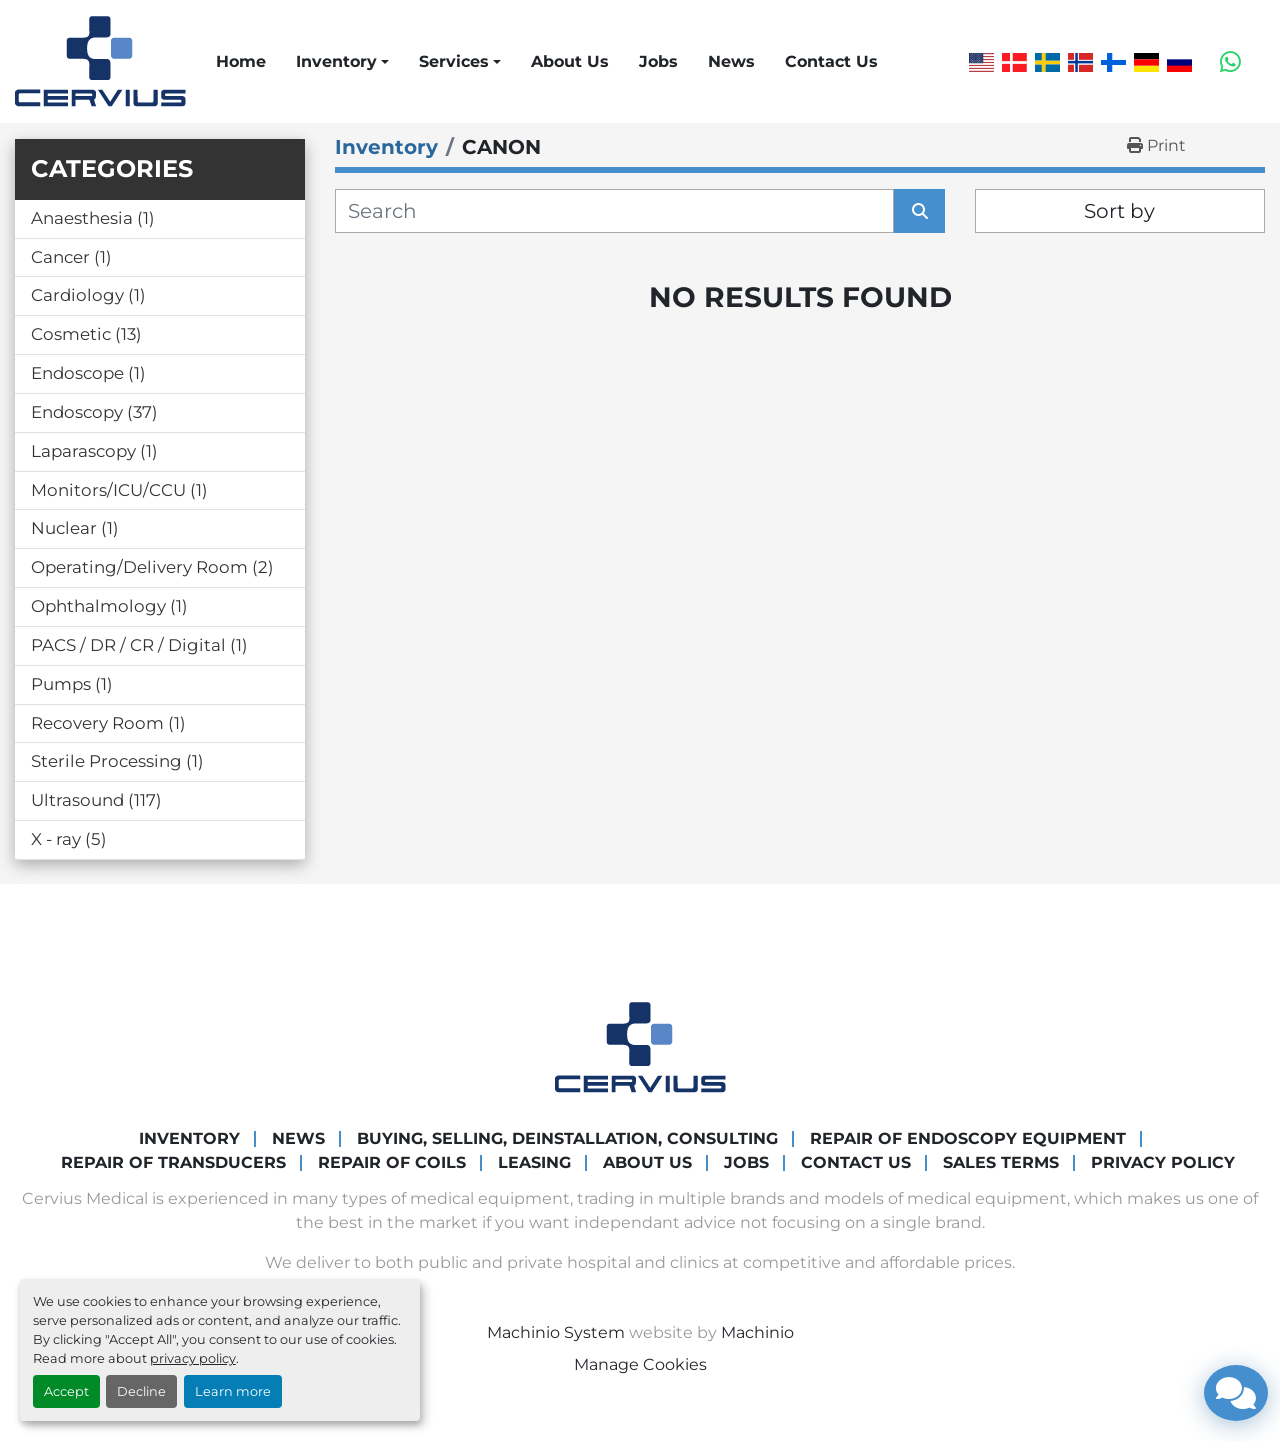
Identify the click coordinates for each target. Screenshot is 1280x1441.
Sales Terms (1001, 1162)
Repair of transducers (173, 1162)
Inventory (336, 61)
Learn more (233, 1391)
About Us (570, 61)
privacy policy (193, 1358)
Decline (141, 1391)
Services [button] (454, 61)
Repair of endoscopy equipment (968, 1138)
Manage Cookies (640, 1364)
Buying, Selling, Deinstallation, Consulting (567, 1138)
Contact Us (831, 61)
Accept (66, 1391)
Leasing (534, 1162)
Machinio (757, 1332)
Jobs (658, 61)
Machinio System (556, 1332)
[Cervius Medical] (640, 1046)
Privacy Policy (1163, 1162)
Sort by (1119, 211)
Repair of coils (392, 1162)
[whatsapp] (1230, 62)
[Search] (614, 211)
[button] (342, 62)
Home (241, 61)
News (731, 61)
